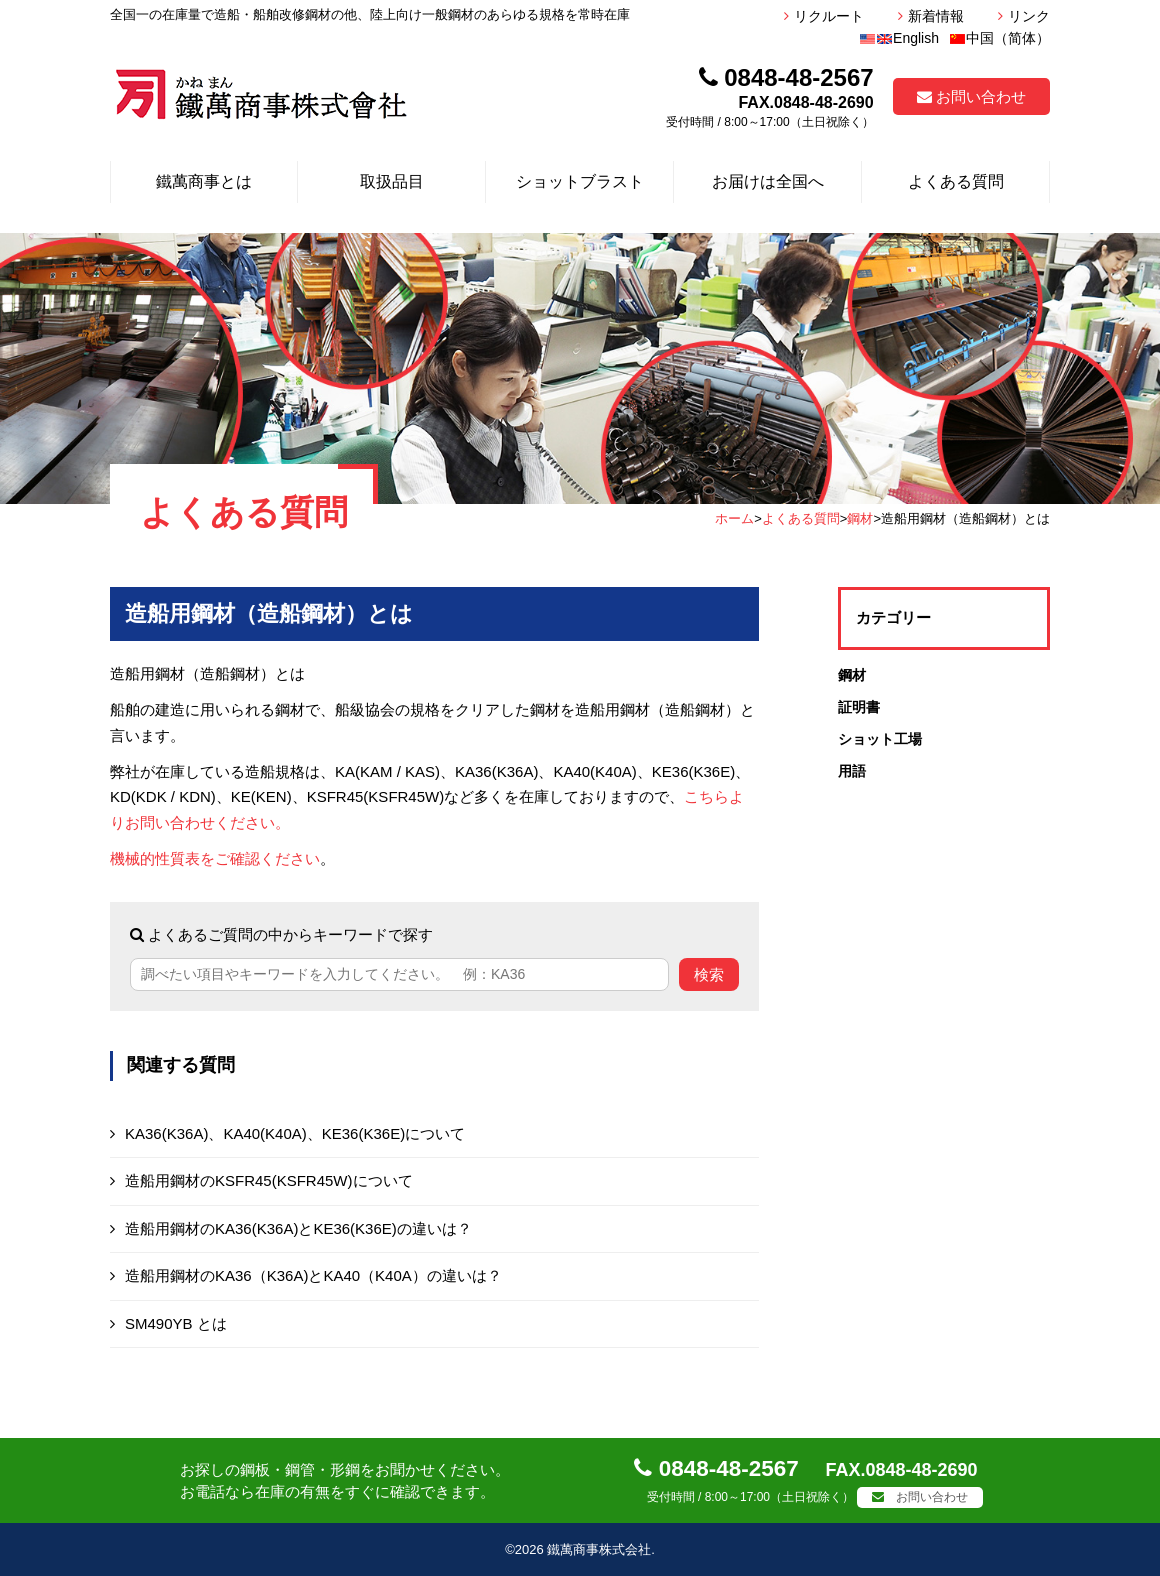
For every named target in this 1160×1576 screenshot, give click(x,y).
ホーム (734, 518)
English (899, 38)
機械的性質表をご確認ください (215, 858)
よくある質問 (801, 518)
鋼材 (860, 518)
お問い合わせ (971, 96)
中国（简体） (999, 38)
